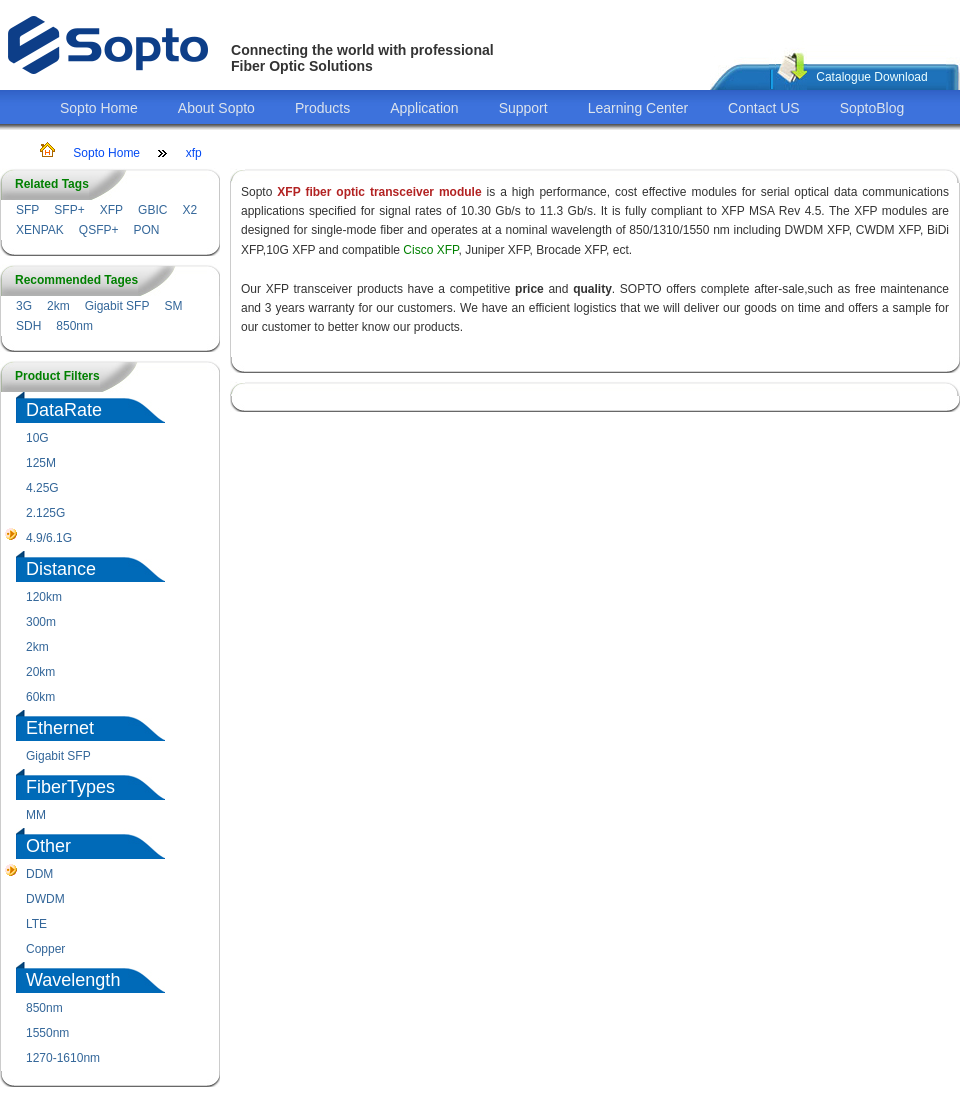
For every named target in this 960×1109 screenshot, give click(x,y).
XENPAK (40, 230)
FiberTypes (70, 787)
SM (173, 306)
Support (523, 108)
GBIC (152, 210)
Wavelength (73, 980)
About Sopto (216, 108)
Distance (61, 569)
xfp (194, 153)
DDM (39, 874)
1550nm (47, 1033)
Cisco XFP (430, 250)
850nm (74, 326)
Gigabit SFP (117, 306)
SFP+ (69, 210)
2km (58, 306)
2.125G (45, 513)
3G (24, 306)
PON (146, 230)
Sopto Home (99, 108)
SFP (27, 210)
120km (44, 597)
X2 (189, 210)
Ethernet (60, 728)
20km (40, 672)
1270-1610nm (63, 1058)
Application (424, 108)
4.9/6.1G (49, 538)
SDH (28, 326)
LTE (36, 924)
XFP (111, 210)
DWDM (45, 899)
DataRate (64, 410)
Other (48, 846)
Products (322, 108)
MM (36, 815)
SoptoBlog (872, 108)
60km (40, 697)
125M (41, 463)
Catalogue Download (871, 77)
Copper (45, 949)
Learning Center (638, 108)
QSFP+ (99, 230)
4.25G (42, 488)
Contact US (764, 108)
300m (41, 622)
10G (37, 438)
